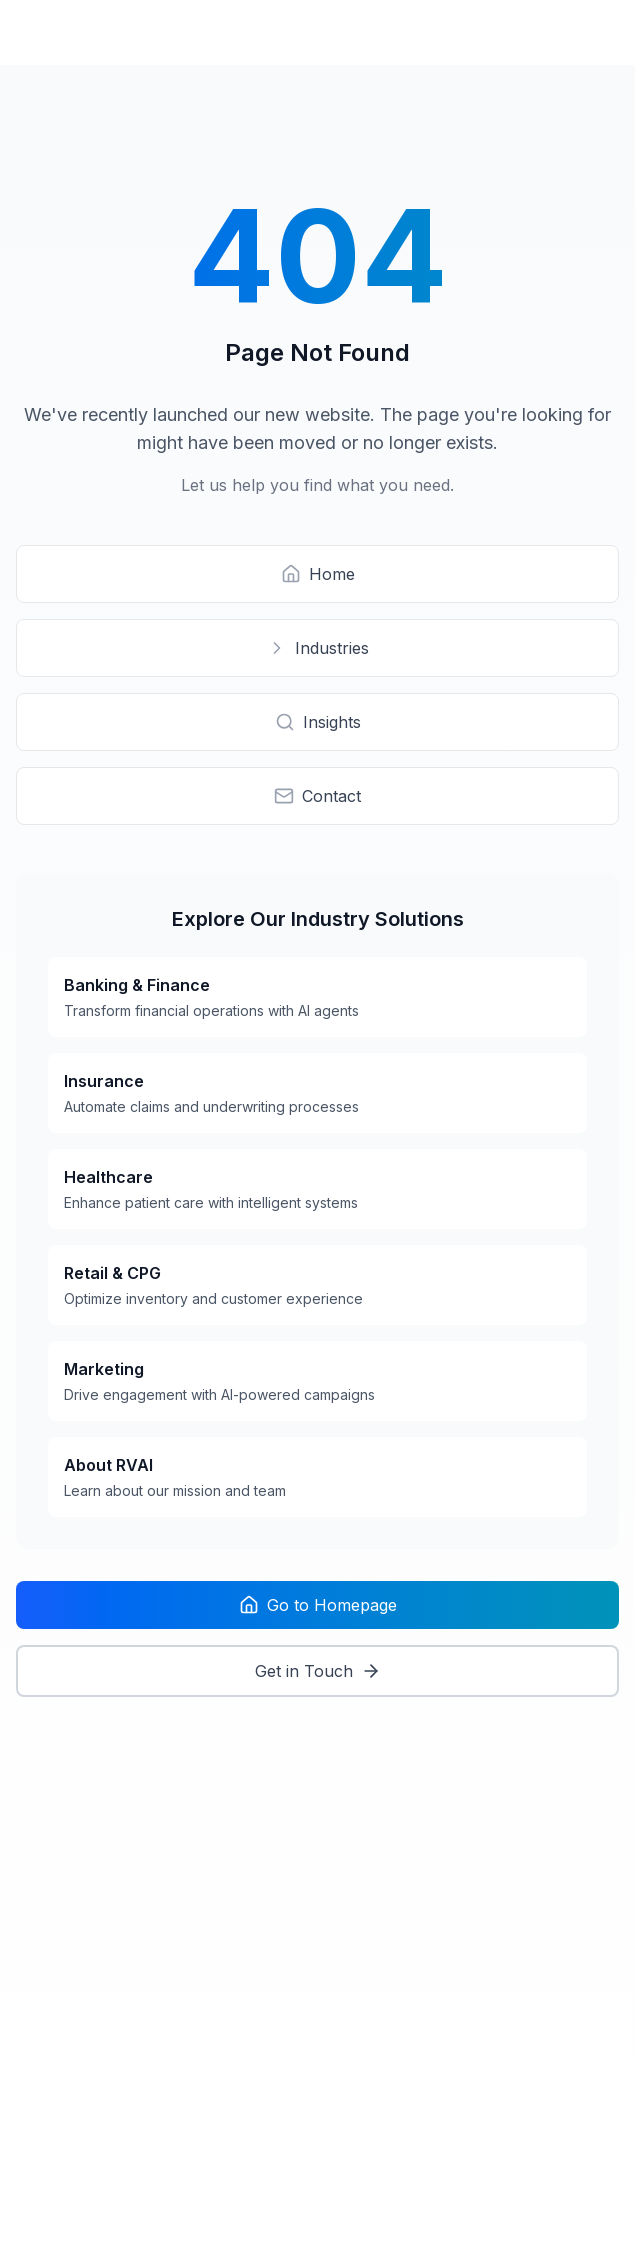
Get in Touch (318, 1671)
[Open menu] (599, 32)
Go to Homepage (318, 1605)
